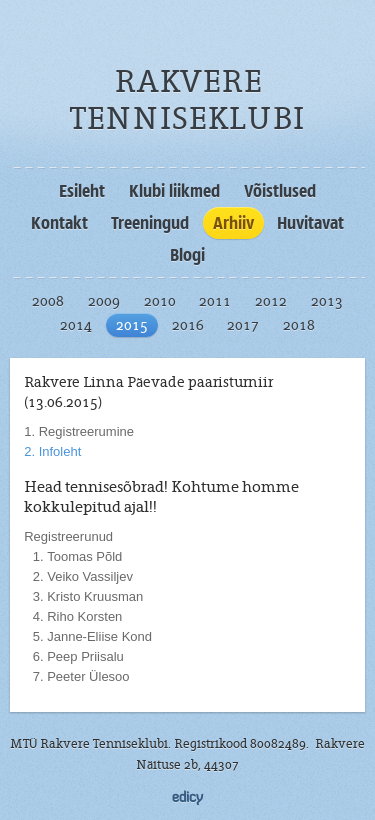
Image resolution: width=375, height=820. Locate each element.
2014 (76, 325)
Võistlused (280, 191)
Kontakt (59, 223)
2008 (48, 301)
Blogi (187, 255)
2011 (215, 301)
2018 (299, 325)
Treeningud (150, 223)
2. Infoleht (52, 451)
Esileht (82, 191)
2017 (243, 325)
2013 (327, 301)
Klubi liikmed (174, 191)
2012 (271, 301)
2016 (188, 325)
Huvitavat (310, 223)
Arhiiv (233, 223)
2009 (104, 301)
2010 (160, 301)
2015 (132, 325)
